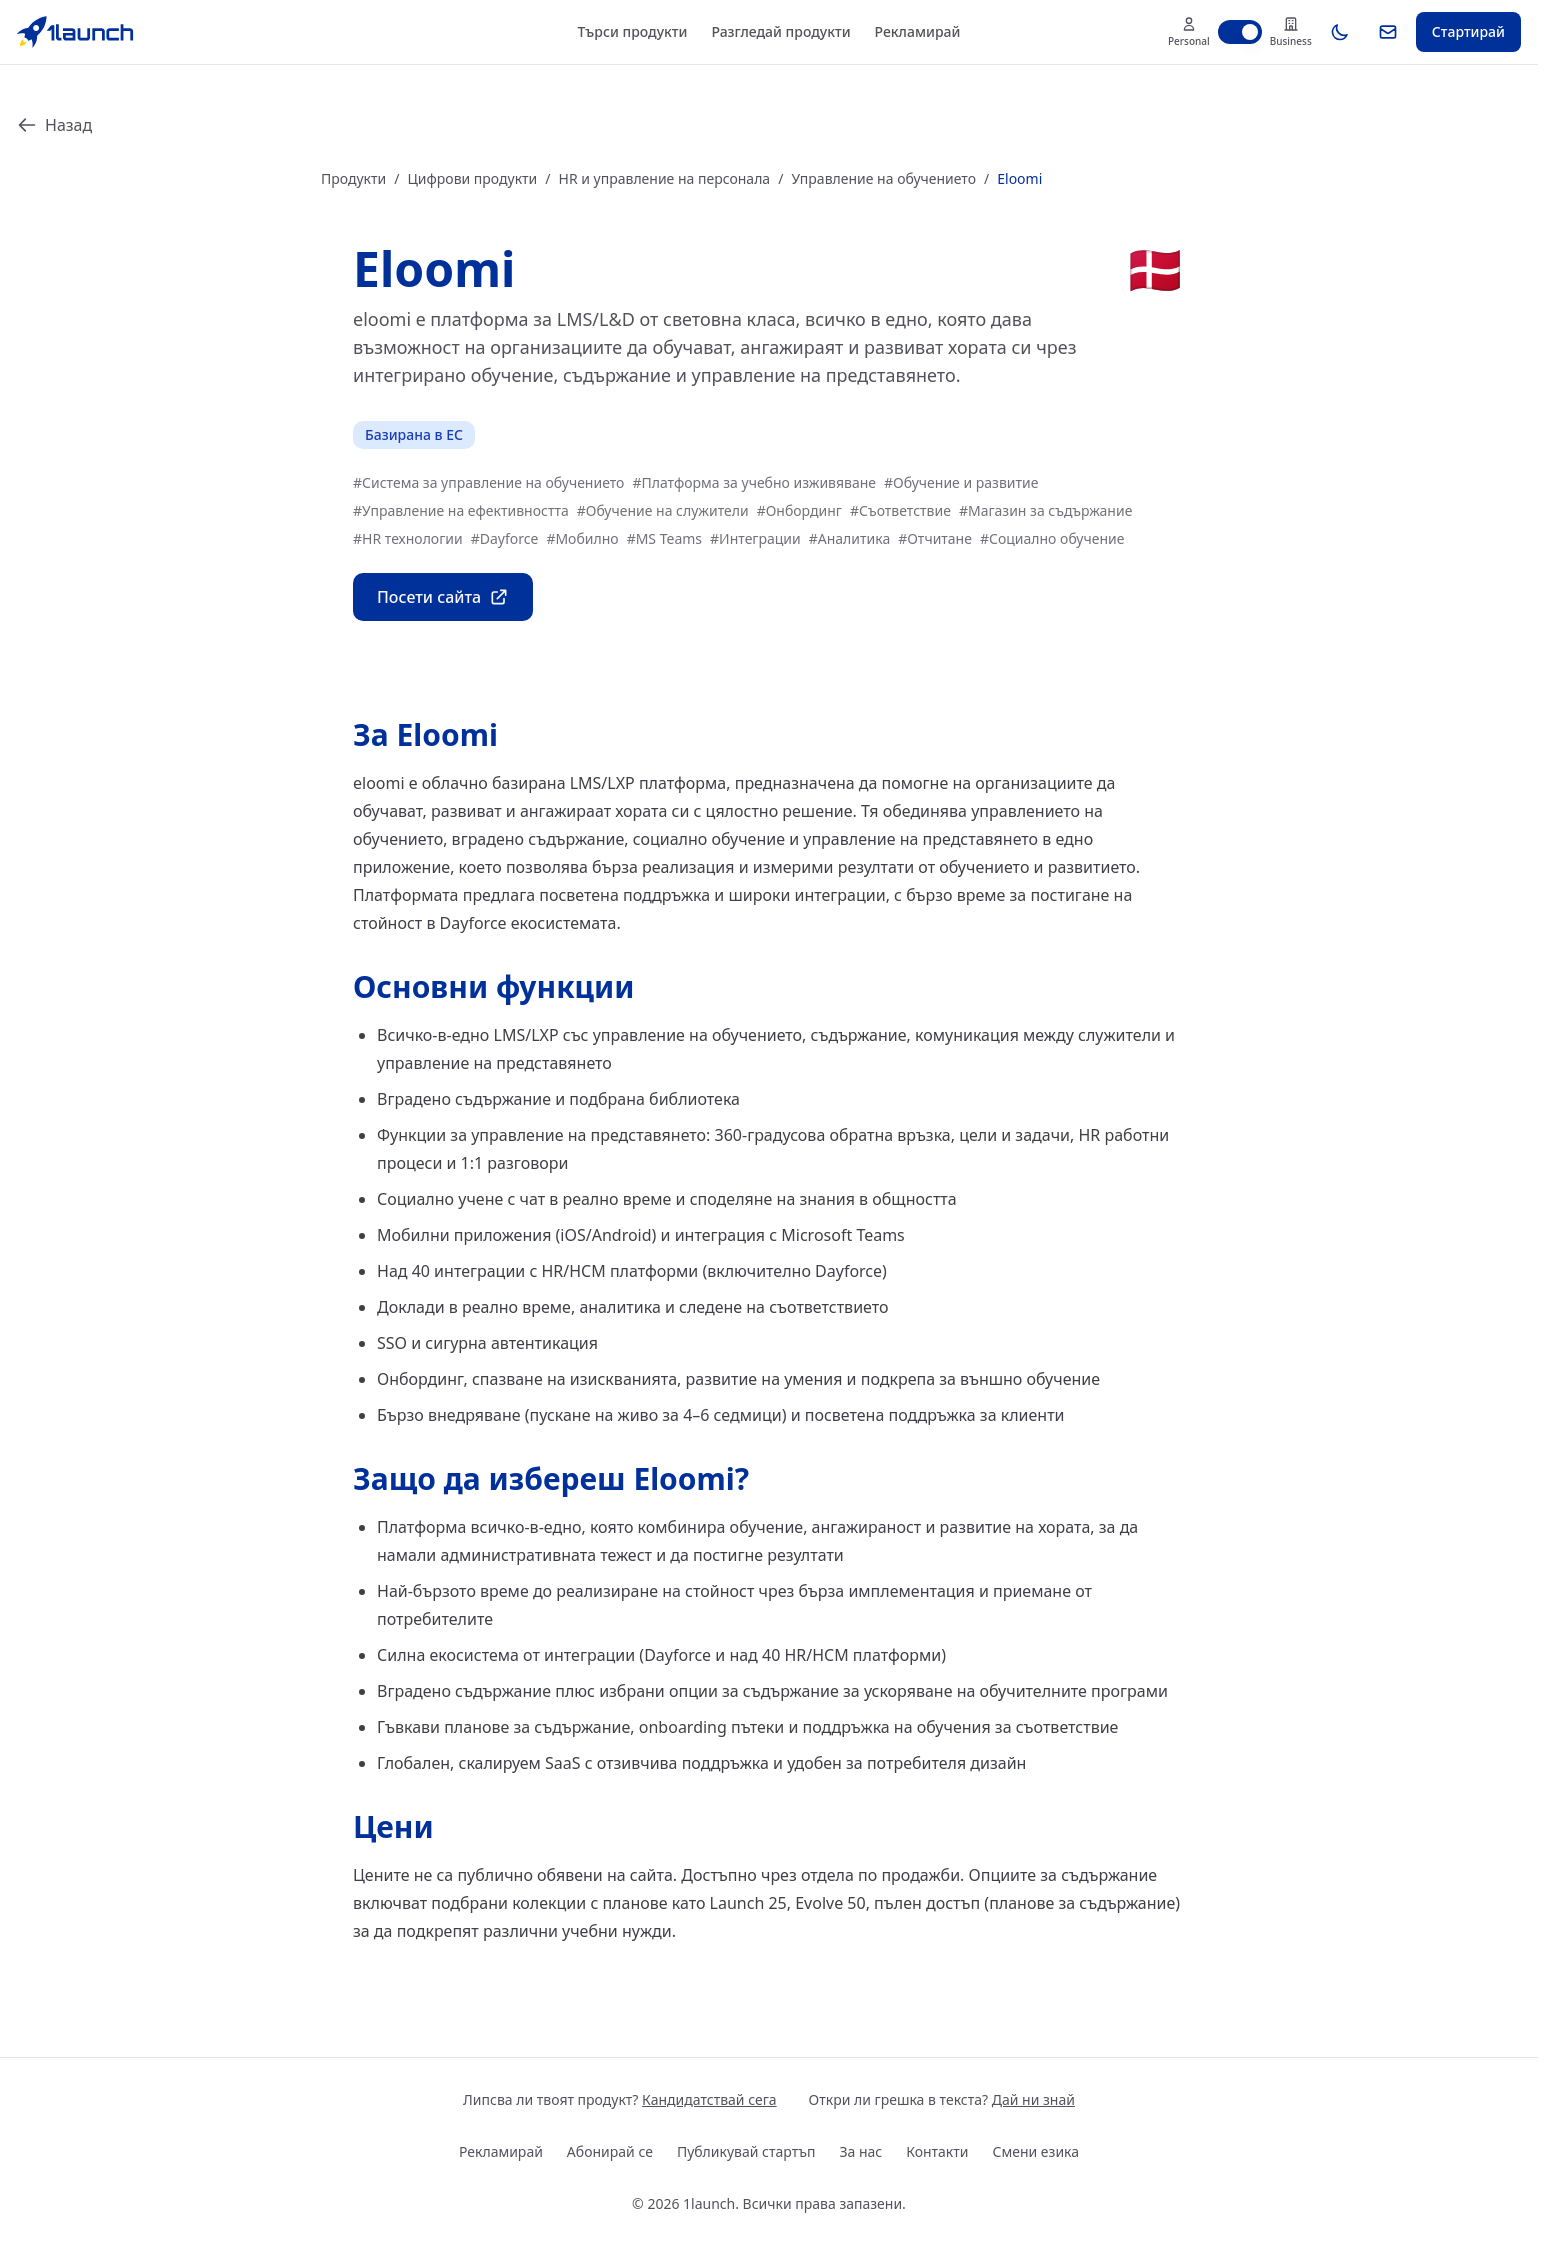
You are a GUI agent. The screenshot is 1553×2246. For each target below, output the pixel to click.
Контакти (937, 2151)
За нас (860, 2151)
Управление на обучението (883, 178)
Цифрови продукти (472, 178)
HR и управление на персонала (665, 178)
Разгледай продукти (780, 31)
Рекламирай (918, 31)
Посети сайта (443, 597)
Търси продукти (633, 31)
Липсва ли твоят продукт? (620, 2099)
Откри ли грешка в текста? (942, 2099)
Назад (54, 125)
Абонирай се (610, 2151)
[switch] (1240, 32)
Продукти (353, 178)
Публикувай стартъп (746, 2151)
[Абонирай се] (1388, 32)
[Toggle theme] (1340, 32)
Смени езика (1036, 2151)
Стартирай (1468, 31)
